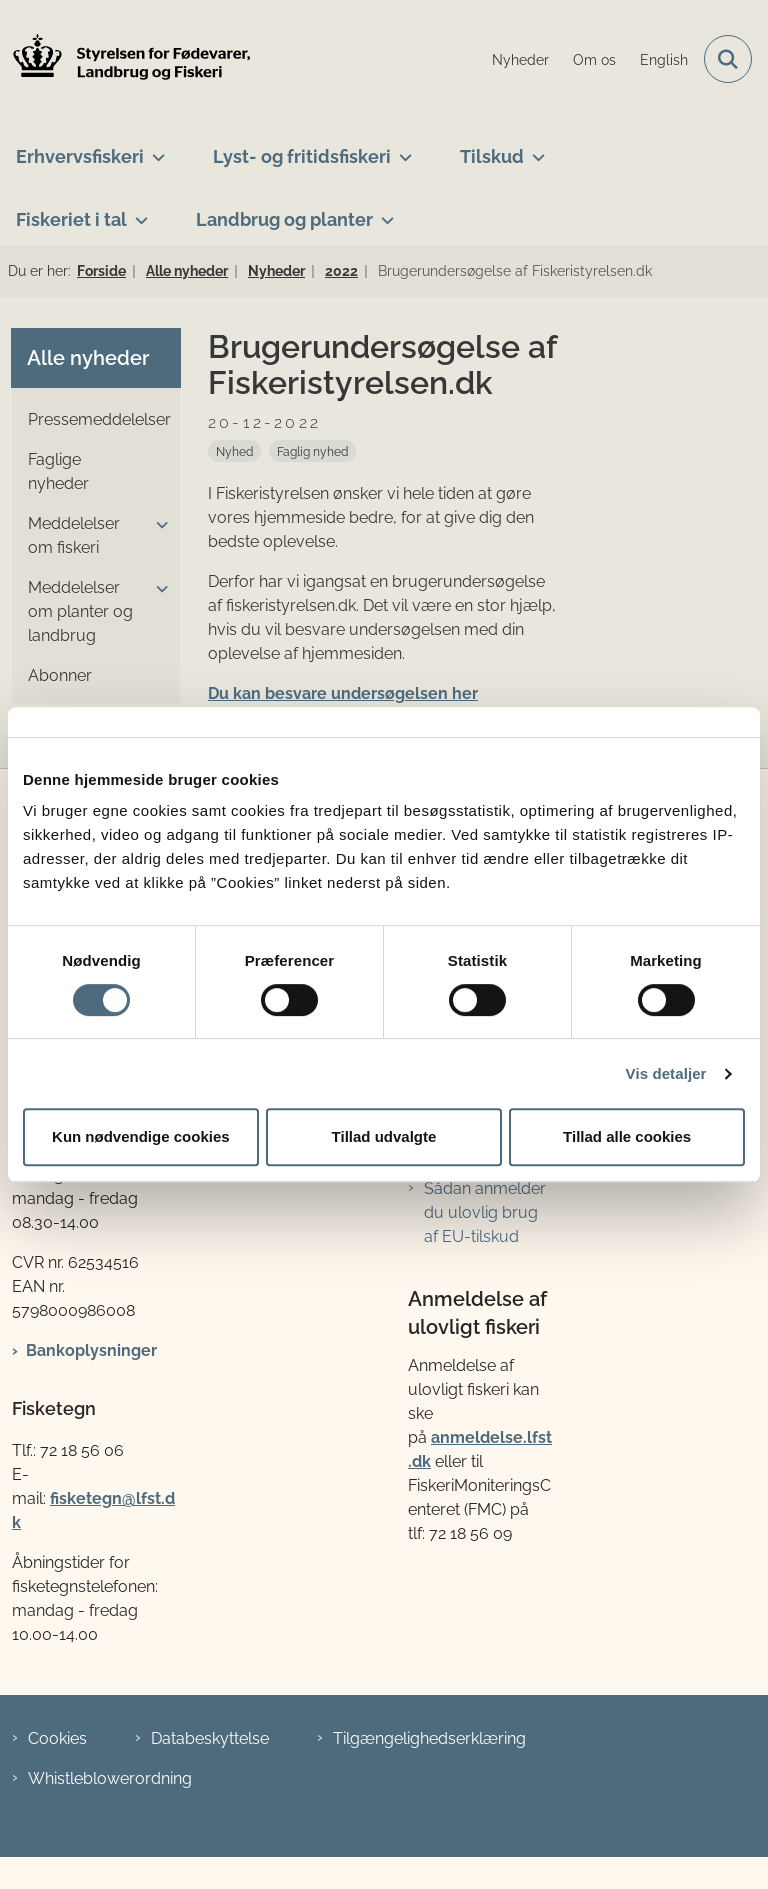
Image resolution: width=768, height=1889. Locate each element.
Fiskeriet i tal (71, 219)
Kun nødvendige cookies (141, 1136)
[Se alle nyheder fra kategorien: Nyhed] (234, 451)
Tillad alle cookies (627, 1136)
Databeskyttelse (210, 1738)
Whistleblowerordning (110, 1778)
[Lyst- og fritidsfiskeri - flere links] (401, 149)
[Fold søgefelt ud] (728, 59)
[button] (157, 525)
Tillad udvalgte (384, 1136)
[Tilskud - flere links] (534, 149)
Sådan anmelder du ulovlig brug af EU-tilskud (485, 1212)
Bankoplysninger (91, 1350)
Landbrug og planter (284, 219)
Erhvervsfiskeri (80, 156)
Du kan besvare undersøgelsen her (343, 693)
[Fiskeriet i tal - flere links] (137, 212)
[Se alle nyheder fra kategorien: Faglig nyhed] (312, 451)
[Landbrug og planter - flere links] (383, 212)
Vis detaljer (666, 1073)
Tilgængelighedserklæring (429, 1738)
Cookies (57, 1738)
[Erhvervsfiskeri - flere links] (154, 149)
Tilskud (492, 156)
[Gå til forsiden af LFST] (126, 59)
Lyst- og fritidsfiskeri (302, 156)
